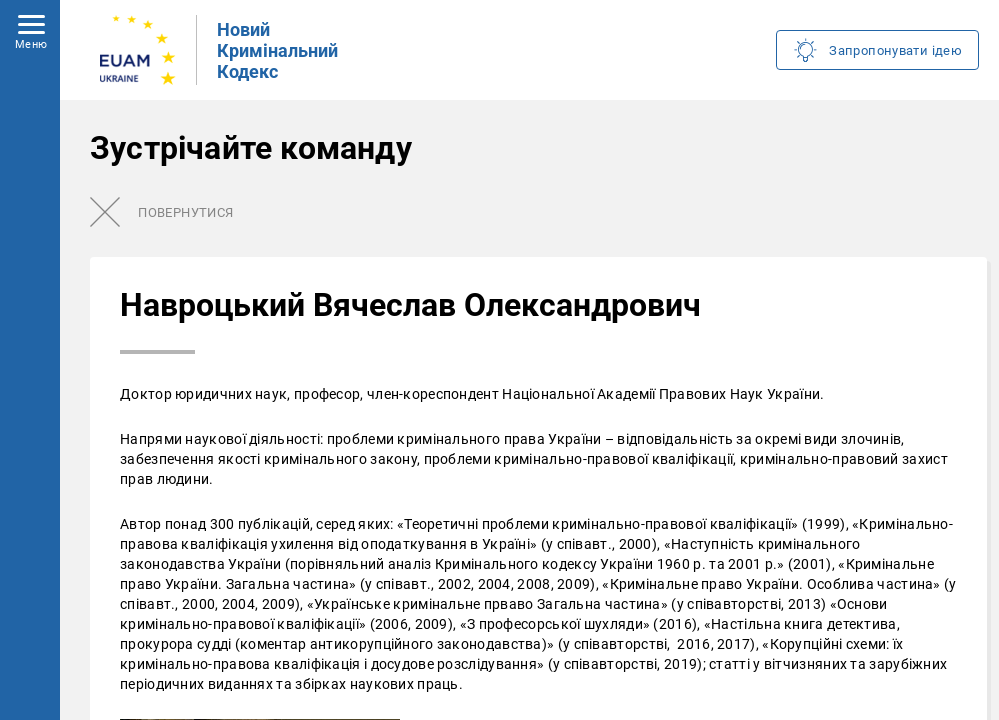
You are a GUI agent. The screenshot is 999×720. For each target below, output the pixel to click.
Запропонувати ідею (895, 50)
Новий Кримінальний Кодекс (277, 50)
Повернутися (185, 212)
